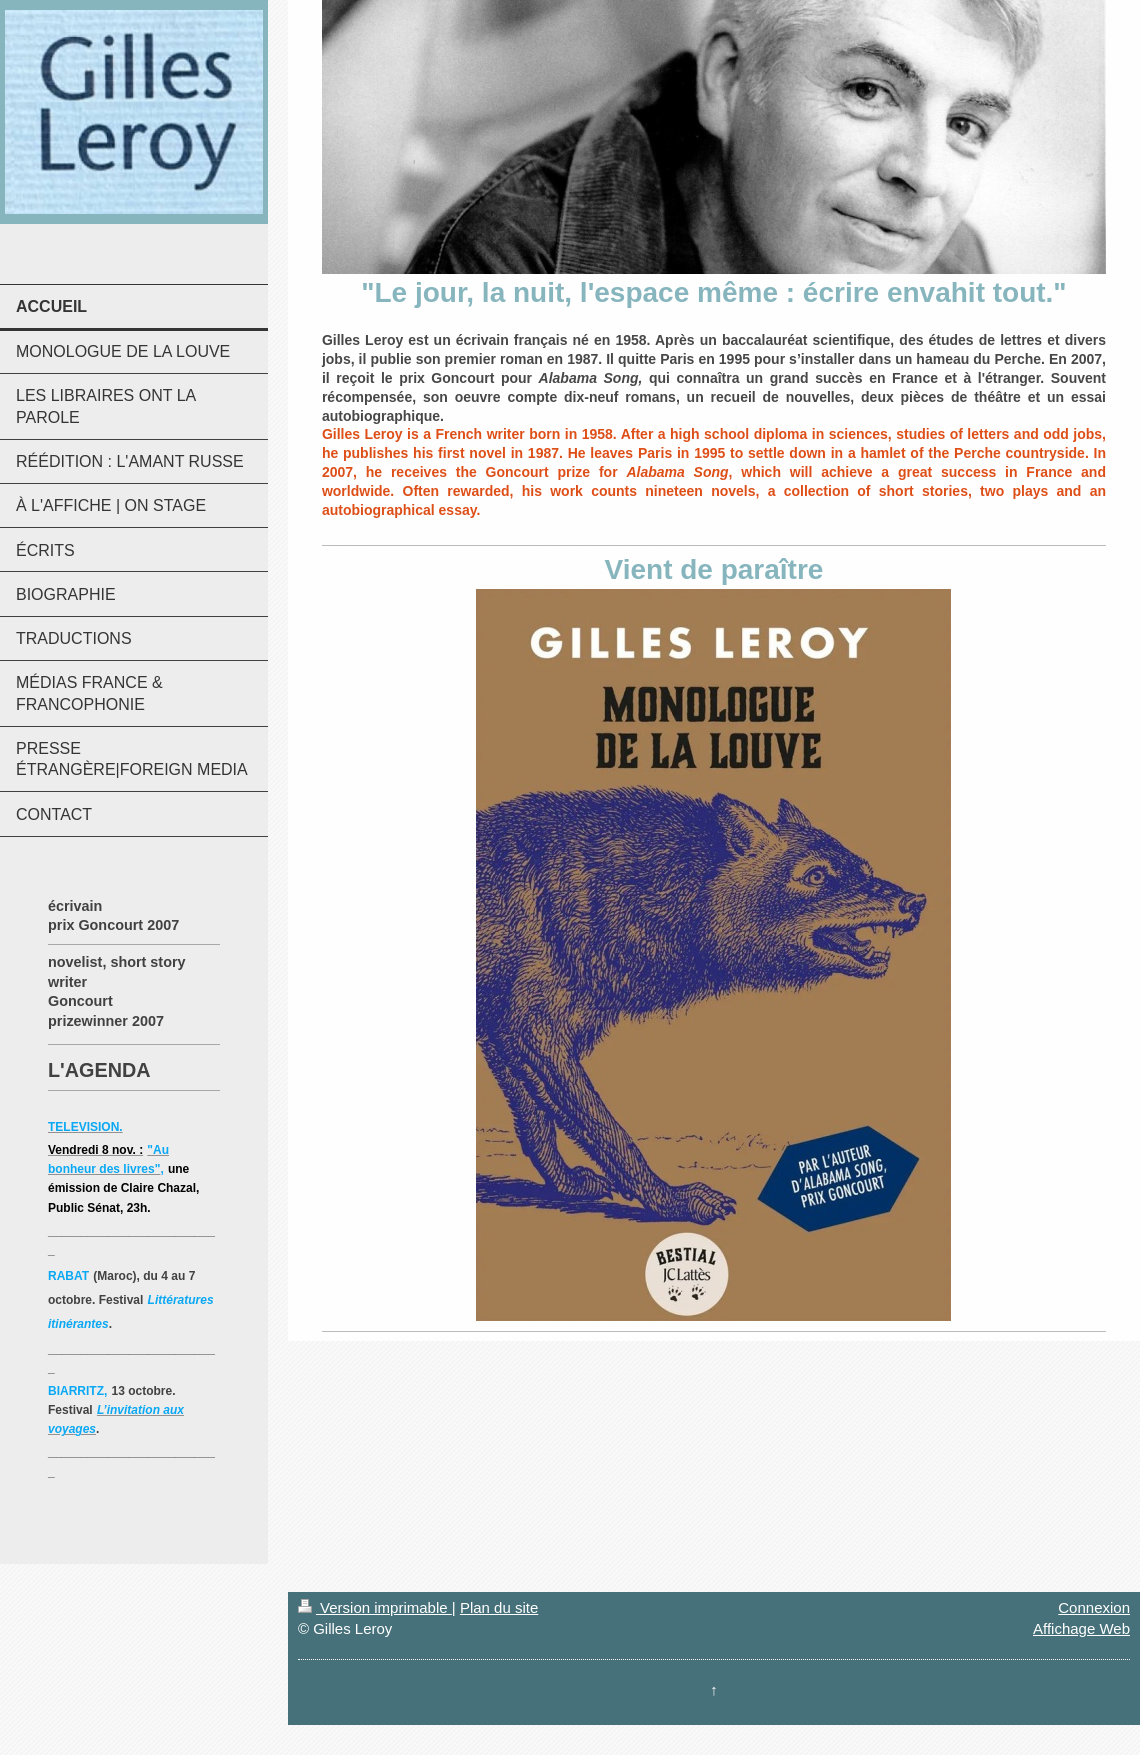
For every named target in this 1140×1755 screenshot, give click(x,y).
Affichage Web (1081, 1628)
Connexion (1094, 1607)
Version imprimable (375, 1607)
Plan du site (499, 1607)
